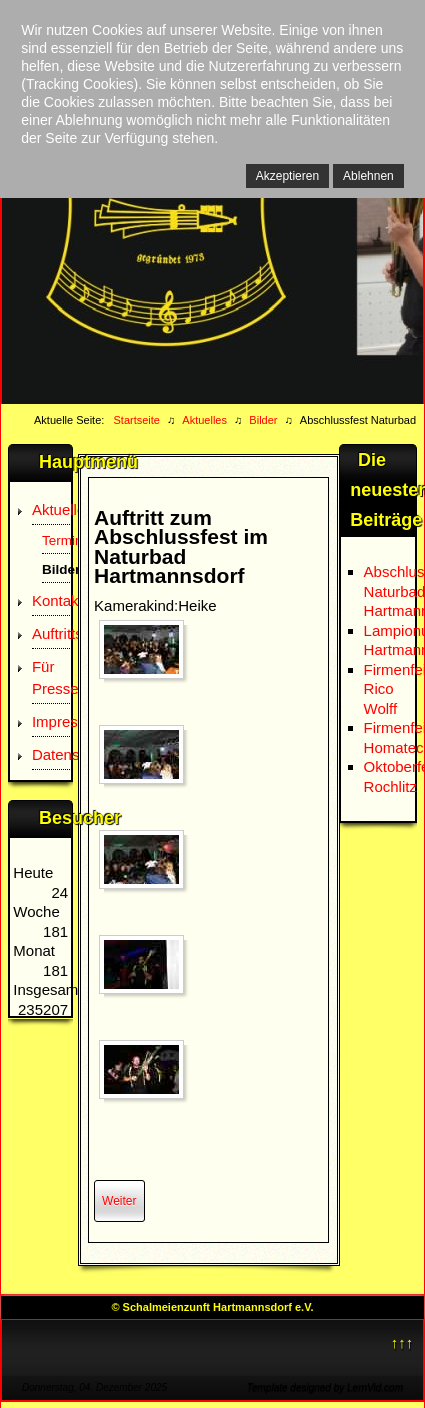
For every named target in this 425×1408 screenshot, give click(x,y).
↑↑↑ (402, 1342)
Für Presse (51, 677)
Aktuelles (51, 509)
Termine (56, 540)
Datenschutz (51, 754)
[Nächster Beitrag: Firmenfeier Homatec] (119, 1201)
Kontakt (51, 600)
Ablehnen (368, 176)
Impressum (51, 721)
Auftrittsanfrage (51, 633)
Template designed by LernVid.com (325, 1387)
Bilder (56, 569)
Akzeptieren (287, 176)
